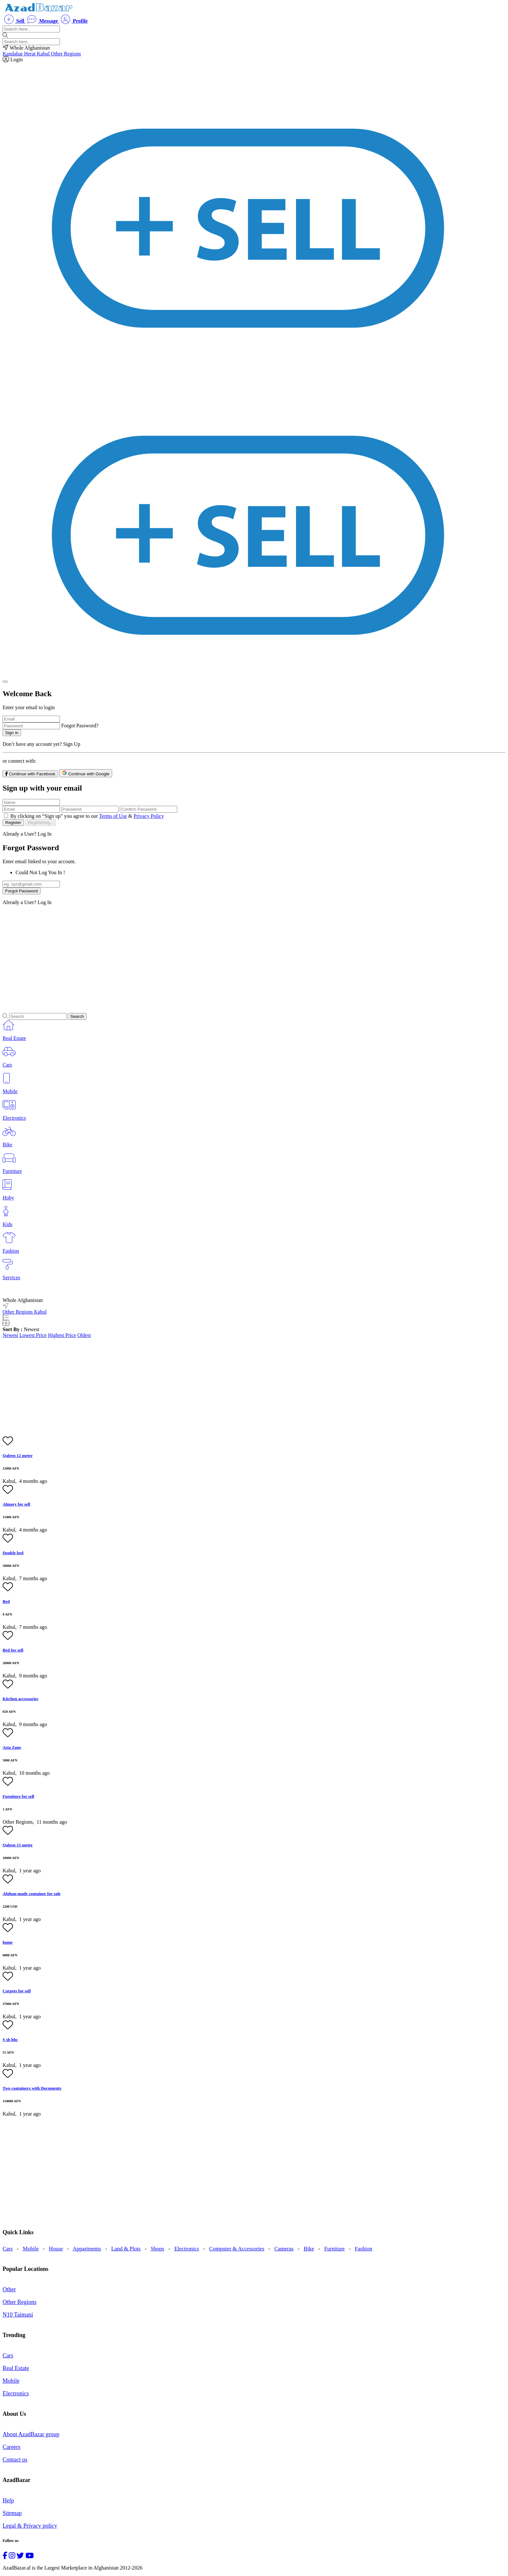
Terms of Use (113, 816)
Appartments (87, 2249)
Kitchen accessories (20, 1698)
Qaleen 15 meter (18, 1845)
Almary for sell (16, 1504)
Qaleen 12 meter (18, 1455)
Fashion (363, 2249)
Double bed (13, 1552)
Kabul (44, 53)
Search (77, 1016)
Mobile (31, 2249)
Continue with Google (86, 773)
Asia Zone (12, 1747)
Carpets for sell (17, 1990)
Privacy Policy (148, 816)
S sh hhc (10, 2039)
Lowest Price (33, 1335)
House (56, 2249)
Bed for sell (13, 1650)
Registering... (40, 822)
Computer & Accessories (236, 2249)
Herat (30, 53)
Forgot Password (21, 890)
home (8, 1942)
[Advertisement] (197, 956)
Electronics (186, 2249)
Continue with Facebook (30, 773)
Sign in (11, 732)
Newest (10, 1335)
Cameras (284, 2249)
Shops (157, 2249)
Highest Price (62, 1335)
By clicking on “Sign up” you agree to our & (87, 816)
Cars (8, 2249)
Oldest (84, 1335)
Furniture (334, 2249)
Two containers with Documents (32, 2088)
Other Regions (66, 53)
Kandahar (13, 53)
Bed (6, 1601)
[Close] (5, 682)
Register (13, 822)
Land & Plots (126, 2249)
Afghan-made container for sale (32, 1893)
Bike (309, 2249)
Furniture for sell (18, 1796)
